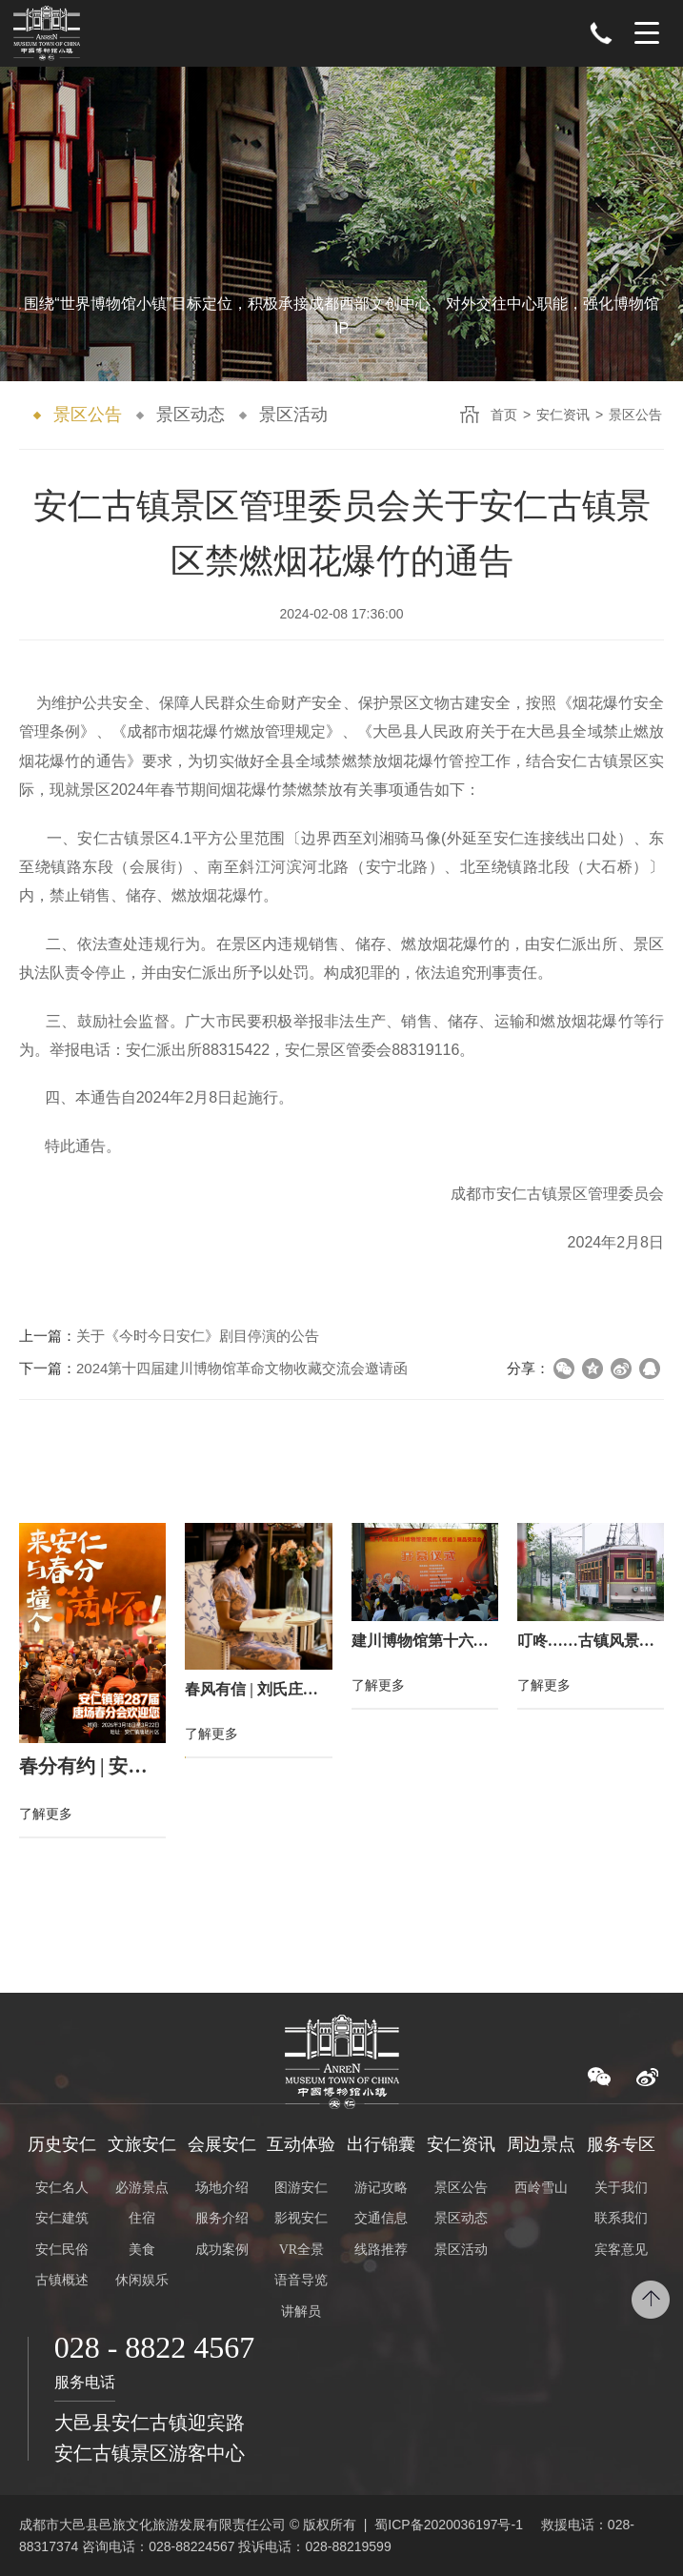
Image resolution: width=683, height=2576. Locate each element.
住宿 (142, 2219)
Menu (647, 33)
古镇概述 (62, 2280)
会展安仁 (222, 2144)
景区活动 (293, 414)
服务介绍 (222, 2219)
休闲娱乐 (142, 2280)
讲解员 (301, 2311)
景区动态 (190, 414)
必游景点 (142, 2187)
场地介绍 (222, 2187)
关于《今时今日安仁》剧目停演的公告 (197, 1336)
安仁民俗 (62, 2249)
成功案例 (222, 2249)
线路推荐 (381, 2249)
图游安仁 (301, 2187)
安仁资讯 (563, 414)
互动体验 (301, 2144)
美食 (142, 2249)
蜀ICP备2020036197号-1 (448, 2524)
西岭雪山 (541, 2187)
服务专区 (621, 2144)
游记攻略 (381, 2187)
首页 (504, 414)
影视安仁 (301, 2219)
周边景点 (541, 2144)
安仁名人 (62, 2187)
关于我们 (621, 2187)
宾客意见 (621, 2249)
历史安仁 (62, 2144)
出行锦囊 (381, 2144)
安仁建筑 (62, 2219)
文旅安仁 (142, 2144)
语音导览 (301, 2280)
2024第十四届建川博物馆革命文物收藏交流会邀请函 (242, 1368)
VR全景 (301, 2249)
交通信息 (381, 2219)
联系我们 (621, 2219)
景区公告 (87, 414)
